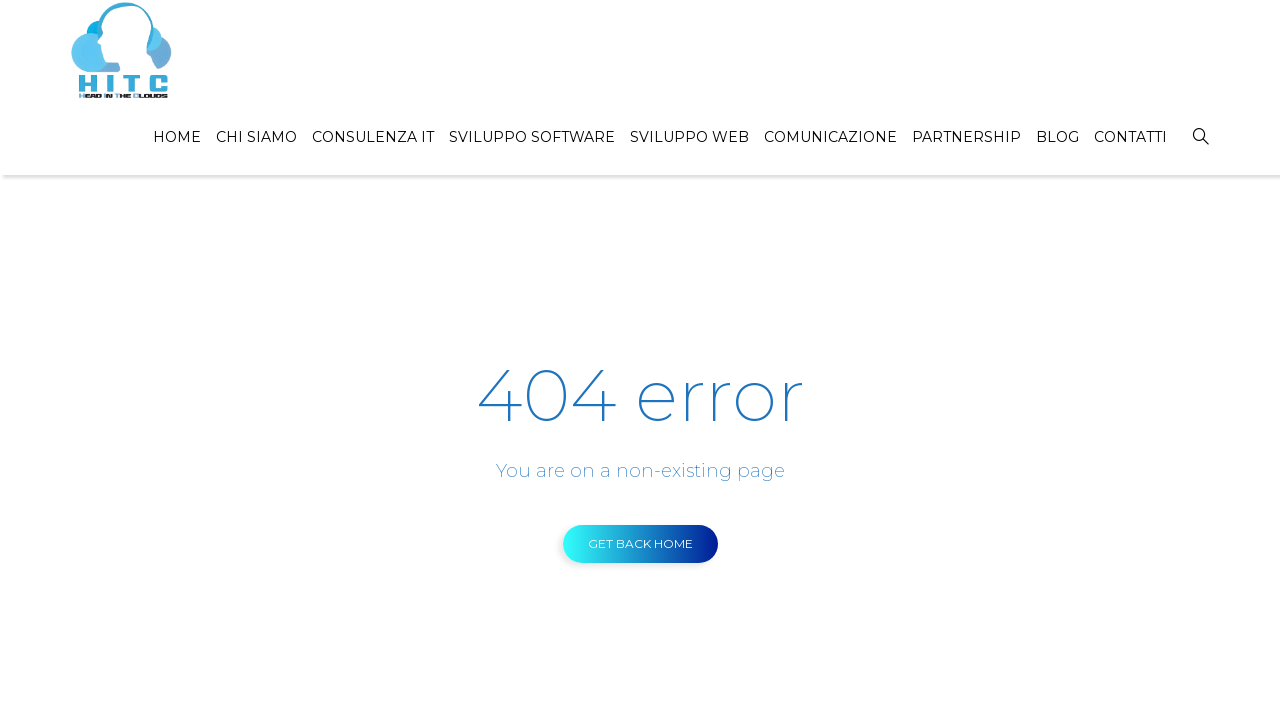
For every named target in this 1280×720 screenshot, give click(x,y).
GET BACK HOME (640, 543)
